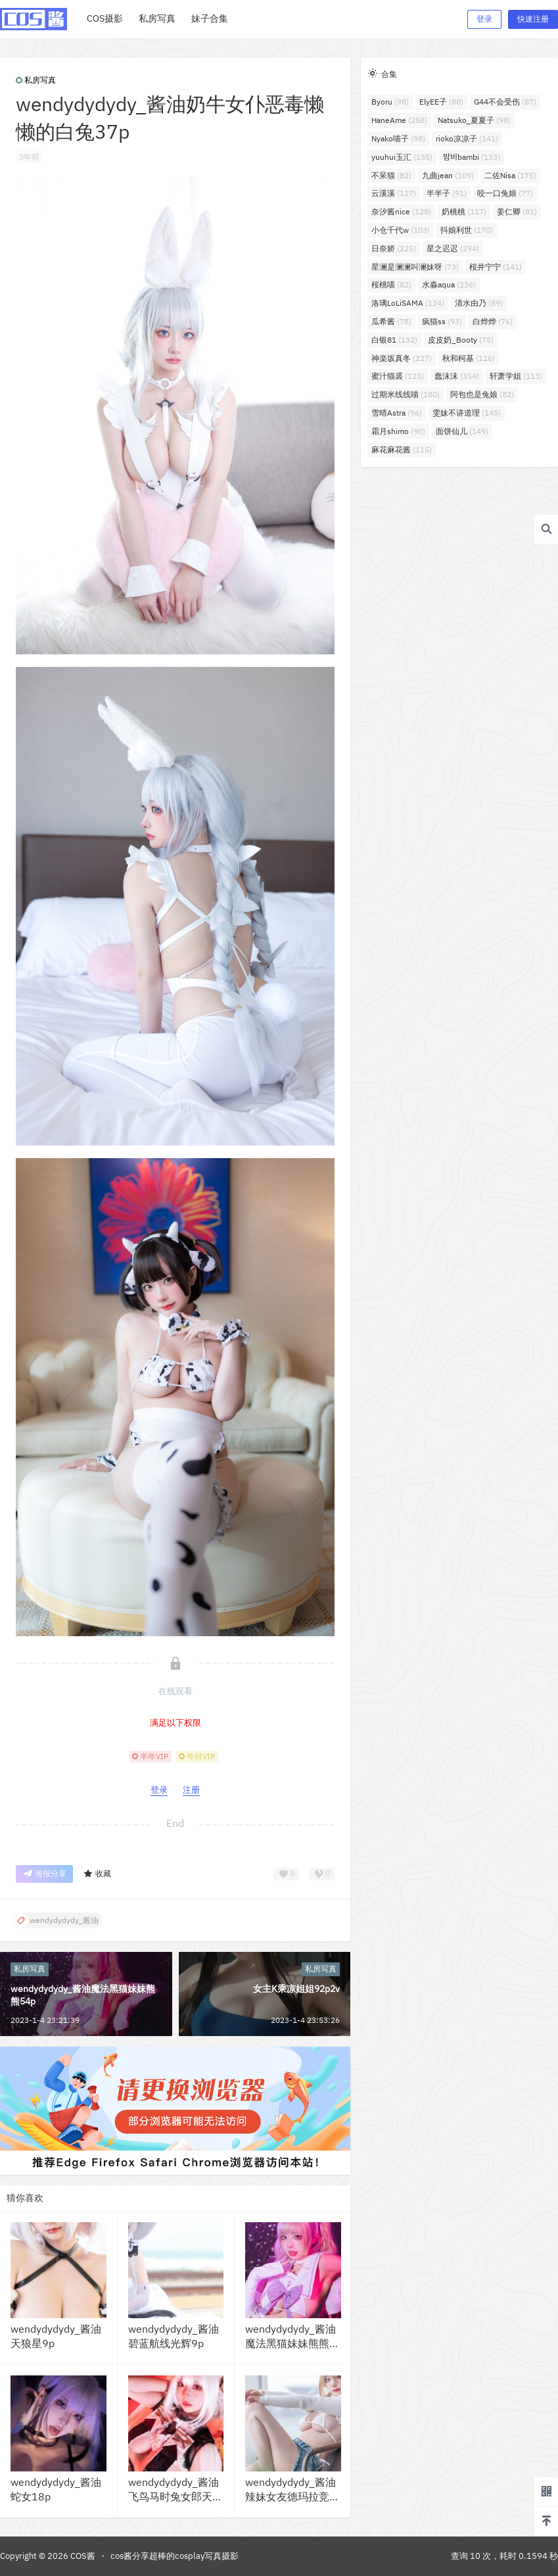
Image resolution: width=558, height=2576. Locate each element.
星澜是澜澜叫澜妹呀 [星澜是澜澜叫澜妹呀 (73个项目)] (415, 267)
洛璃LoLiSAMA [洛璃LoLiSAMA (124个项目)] (407, 303)
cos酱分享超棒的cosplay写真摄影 (174, 2556)
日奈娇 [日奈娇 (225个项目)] (393, 248)
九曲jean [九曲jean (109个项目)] (448, 175)
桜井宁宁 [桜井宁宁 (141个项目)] (495, 267)
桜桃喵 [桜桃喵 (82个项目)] (391, 284)
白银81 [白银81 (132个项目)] (394, 340)
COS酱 (81, 2556)
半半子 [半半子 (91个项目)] (447, 193)
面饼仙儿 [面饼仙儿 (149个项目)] (462, 431)
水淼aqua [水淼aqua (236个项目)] (449, 284)
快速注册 (533, 19)
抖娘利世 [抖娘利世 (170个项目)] (466, 230)
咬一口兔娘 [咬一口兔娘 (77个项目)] (505, 193)
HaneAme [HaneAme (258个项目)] (399, 120)
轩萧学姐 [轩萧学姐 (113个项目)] (516, 376)
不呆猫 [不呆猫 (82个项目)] (391, 175)
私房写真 (36, 80)
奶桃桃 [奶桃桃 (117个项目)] (464, 211)
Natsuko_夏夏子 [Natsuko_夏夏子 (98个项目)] (474, 120)
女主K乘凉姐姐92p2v (296, 1989)
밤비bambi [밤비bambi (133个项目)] (471, 157)
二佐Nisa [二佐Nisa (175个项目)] (510, 175)
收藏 (97, 1874)
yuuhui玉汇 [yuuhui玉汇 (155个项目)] (401, 157)
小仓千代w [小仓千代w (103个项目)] (400, 230)
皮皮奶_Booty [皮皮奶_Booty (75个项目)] (461, 340)
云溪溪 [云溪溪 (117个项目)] (393, 193)
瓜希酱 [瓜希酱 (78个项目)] (391, 321)
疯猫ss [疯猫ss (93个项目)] (442, 321)
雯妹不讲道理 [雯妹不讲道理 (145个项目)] (466, 413)
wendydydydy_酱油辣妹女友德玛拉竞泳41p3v (292, 2496)
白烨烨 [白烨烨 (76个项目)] (493, 321)
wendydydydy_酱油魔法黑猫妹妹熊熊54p (290, 2343)
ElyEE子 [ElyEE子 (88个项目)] (441, 102)
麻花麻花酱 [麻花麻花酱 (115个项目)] (401, 449)
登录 (484, 19)
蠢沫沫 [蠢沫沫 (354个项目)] (456, 376)
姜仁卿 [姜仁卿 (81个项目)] (517, 211)
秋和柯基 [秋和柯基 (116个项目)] (468, 358)
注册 (191, 1789)
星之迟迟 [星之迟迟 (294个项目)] (453, 248)
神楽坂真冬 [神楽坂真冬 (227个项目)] (401, 358)
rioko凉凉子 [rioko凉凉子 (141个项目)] (467, 138)
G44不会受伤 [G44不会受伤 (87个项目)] (505, 102)
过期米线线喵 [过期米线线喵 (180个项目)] (405, 394)
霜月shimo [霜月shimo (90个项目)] (398, 431)
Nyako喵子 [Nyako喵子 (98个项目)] (398, 138)
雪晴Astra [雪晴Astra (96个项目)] (396, 413)
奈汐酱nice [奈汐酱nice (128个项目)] (401, 211)
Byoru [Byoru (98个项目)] (390, 102)
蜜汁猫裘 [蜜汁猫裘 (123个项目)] (397, 376)
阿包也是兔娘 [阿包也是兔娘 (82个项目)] (482, 394)
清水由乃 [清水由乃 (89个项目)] (479, 303)
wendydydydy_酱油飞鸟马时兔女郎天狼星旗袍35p (175, 2496)
